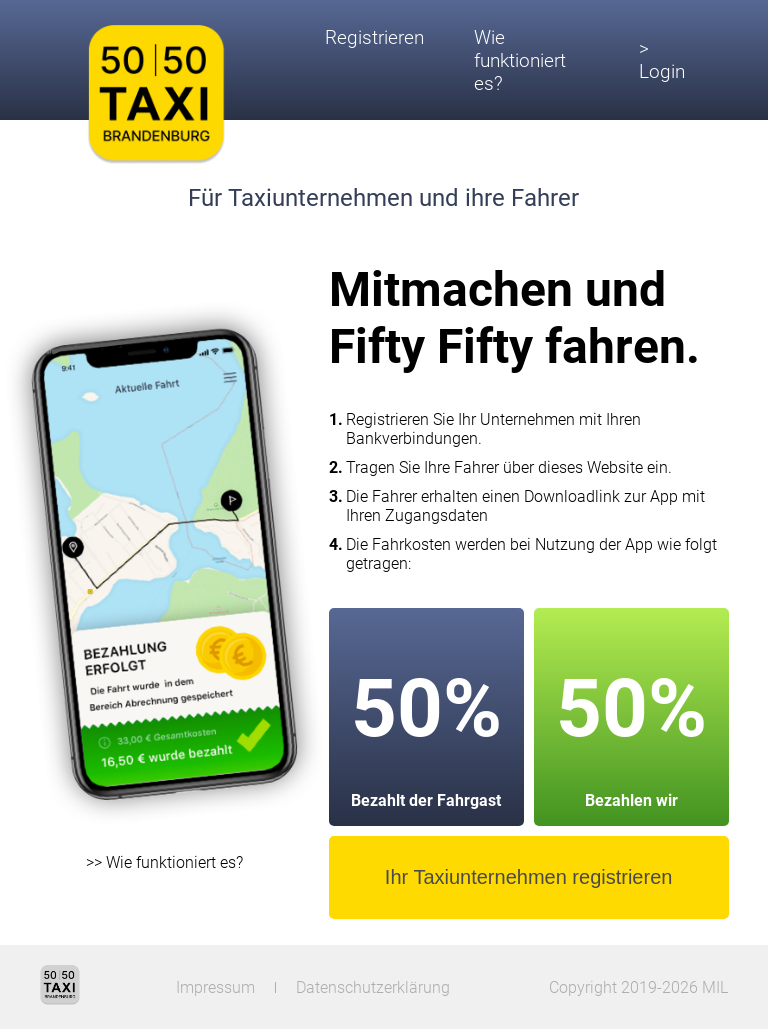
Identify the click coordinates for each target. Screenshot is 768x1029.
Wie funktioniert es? (520, 60)
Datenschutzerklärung (373, 987)
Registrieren (374, 37)
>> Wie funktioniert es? (164, 862)
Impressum (215, 987)
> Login (662, 60)
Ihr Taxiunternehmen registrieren (529, 877)
